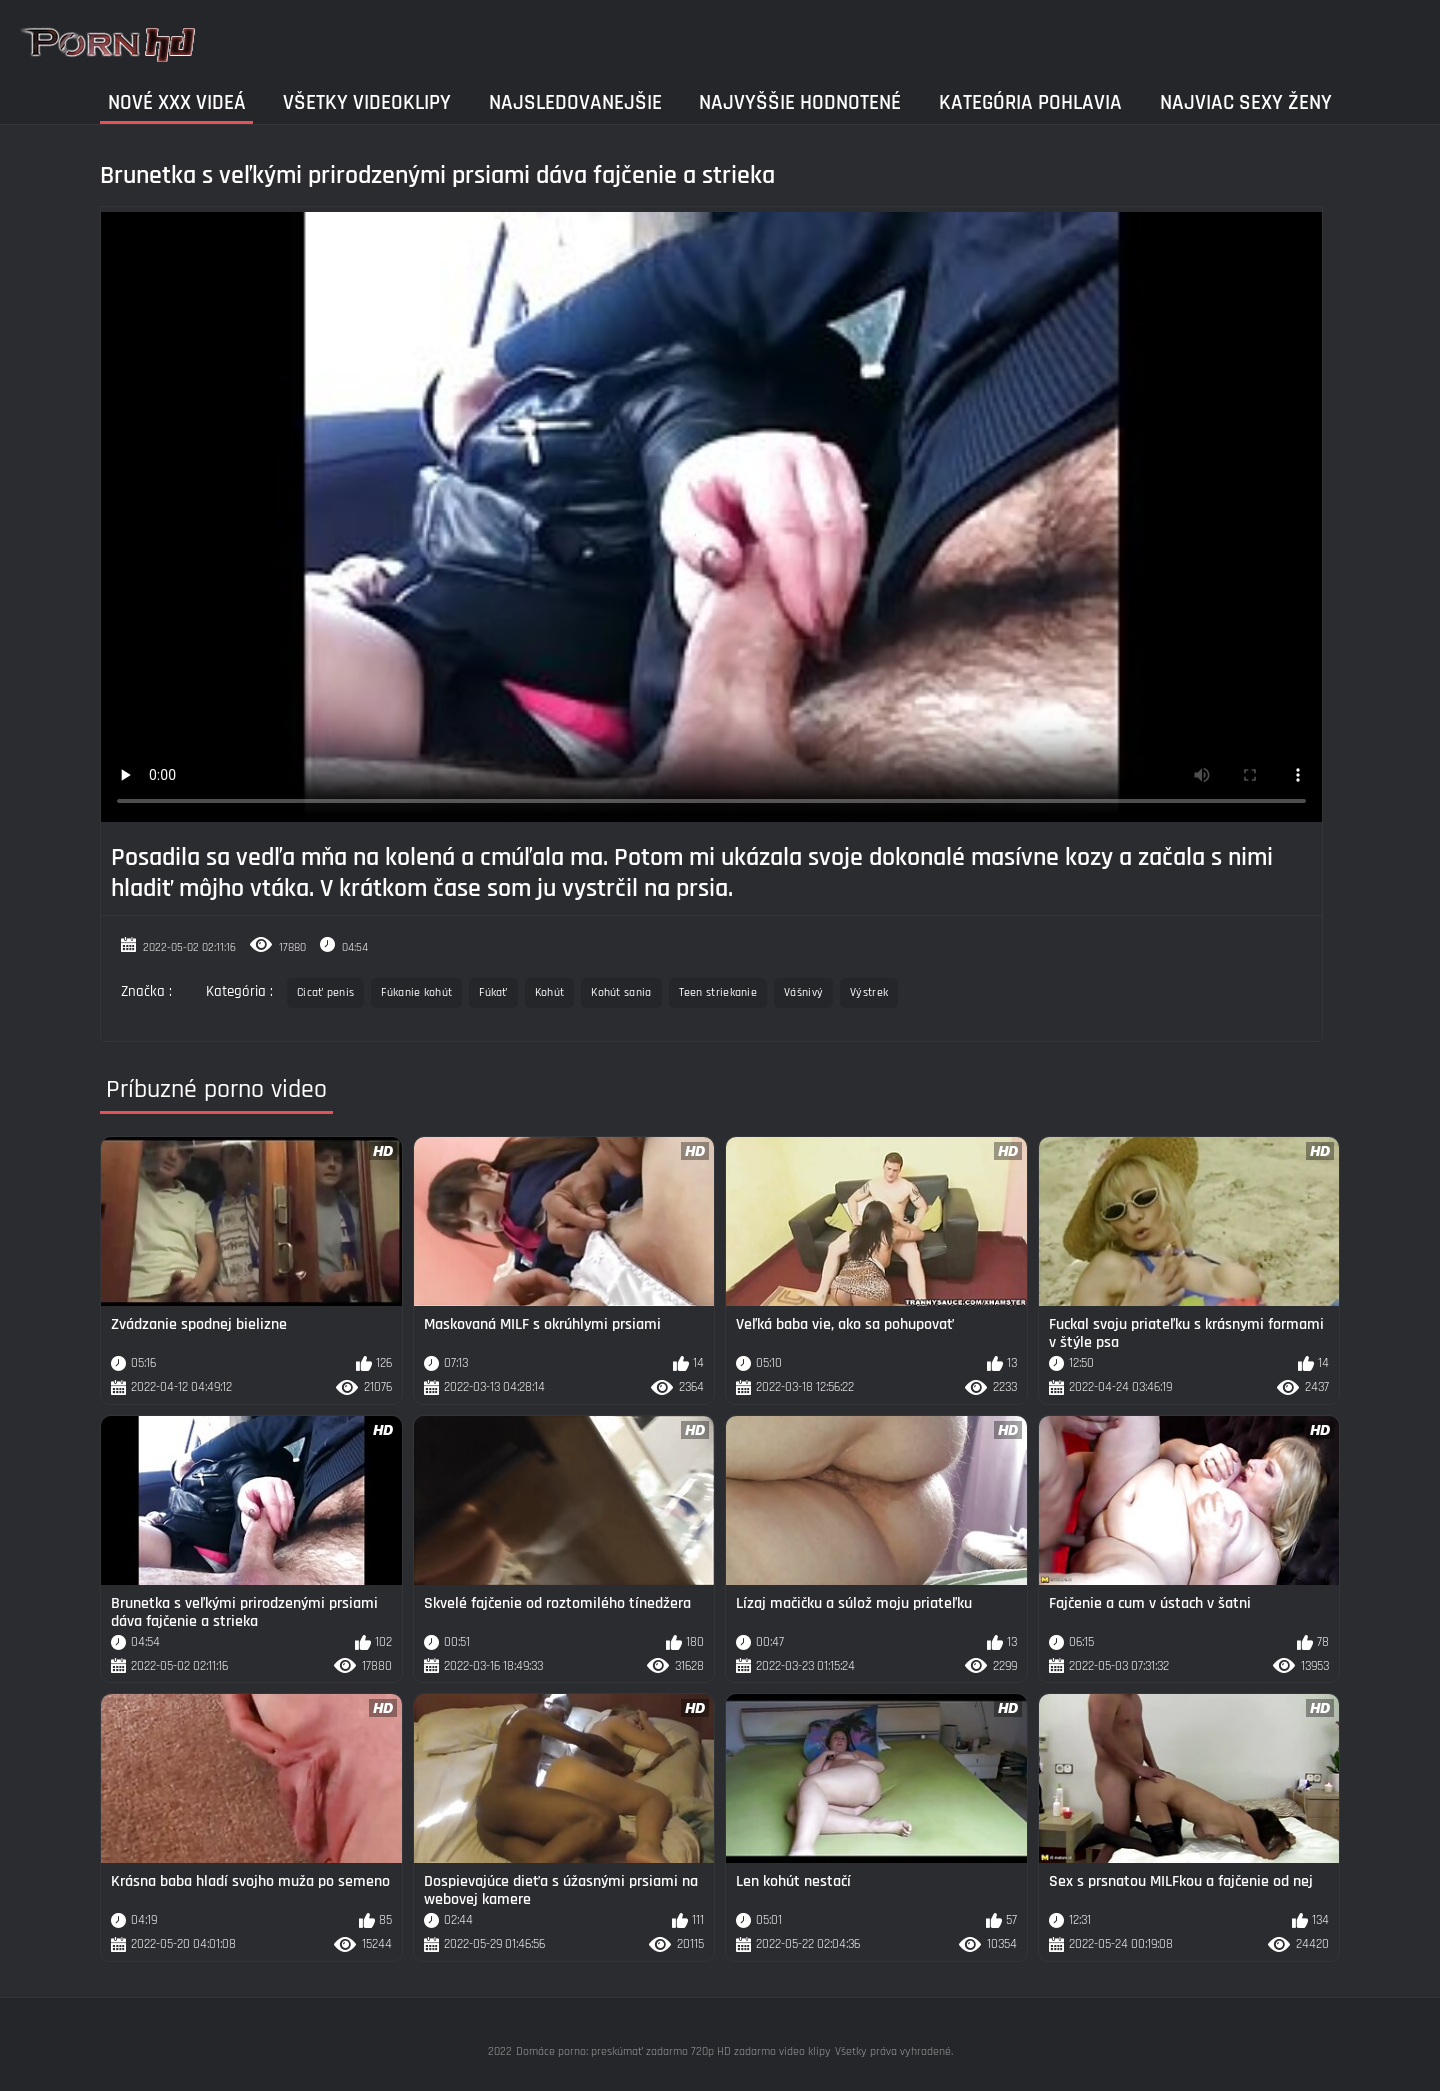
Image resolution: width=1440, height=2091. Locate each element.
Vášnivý (803, 992)
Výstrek (869, 992)
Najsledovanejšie (575, 102)
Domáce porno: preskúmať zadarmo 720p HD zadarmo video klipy (673, 2051)
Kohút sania (621, 992)
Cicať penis (325, 992)
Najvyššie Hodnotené (800, 102)
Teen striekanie (718, 992)
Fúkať (493, 992)
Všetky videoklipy (367, 102)
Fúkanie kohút (416, 992)
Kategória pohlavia (1030, 102)
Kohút (550, 992)
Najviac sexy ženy (1246, 102)
